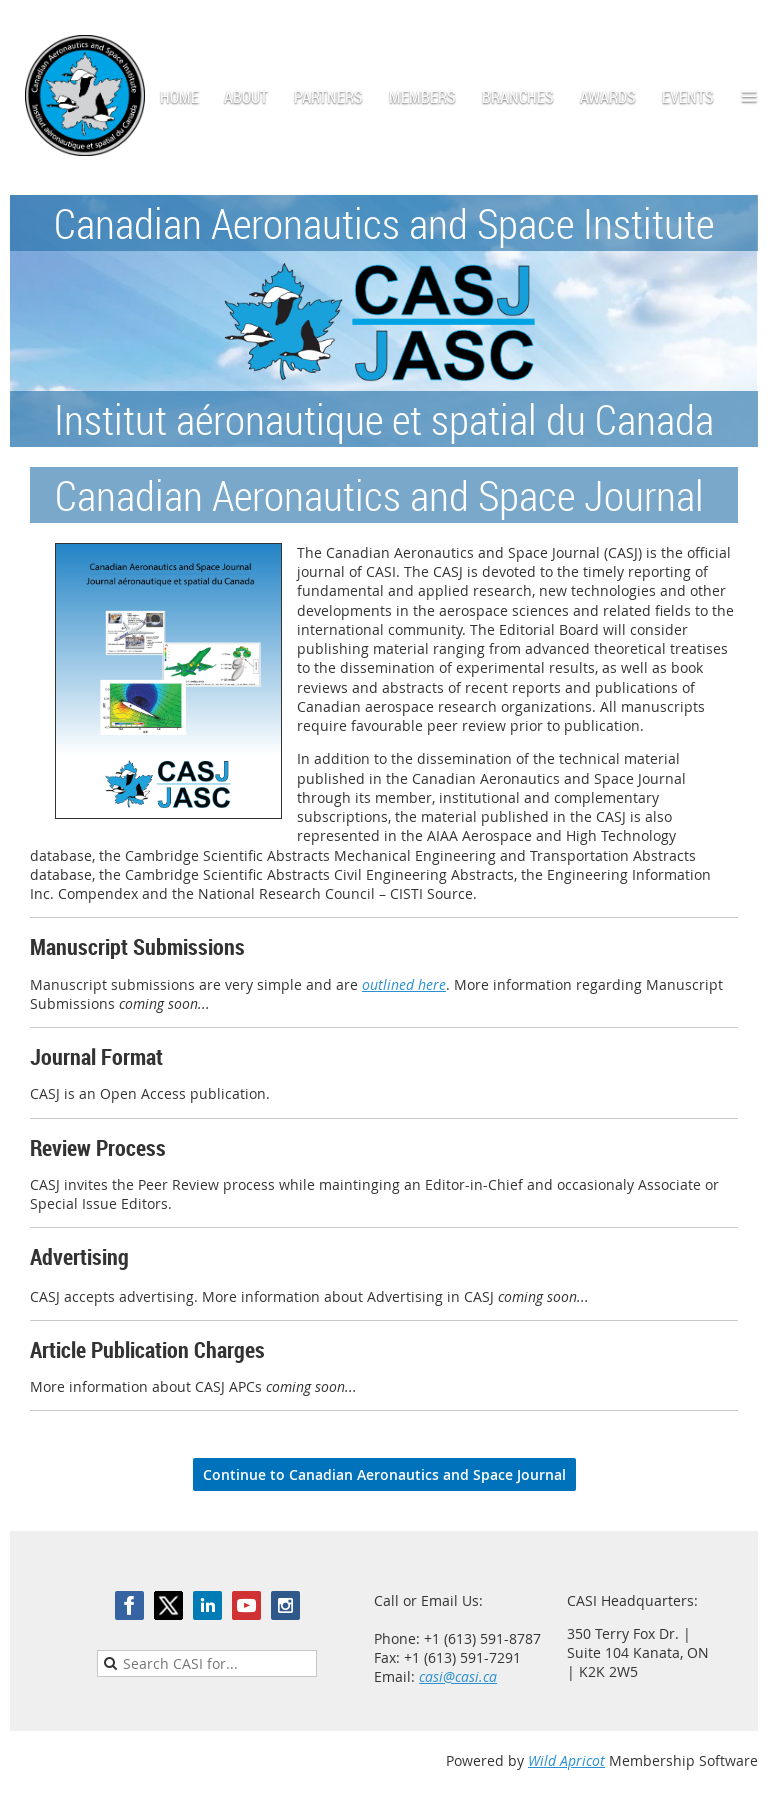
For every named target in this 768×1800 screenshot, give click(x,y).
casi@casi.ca (458, 1676)
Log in (738, 29)
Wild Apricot (566, 1760)
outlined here (404, 984)
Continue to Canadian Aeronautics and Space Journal (384, 1474)
